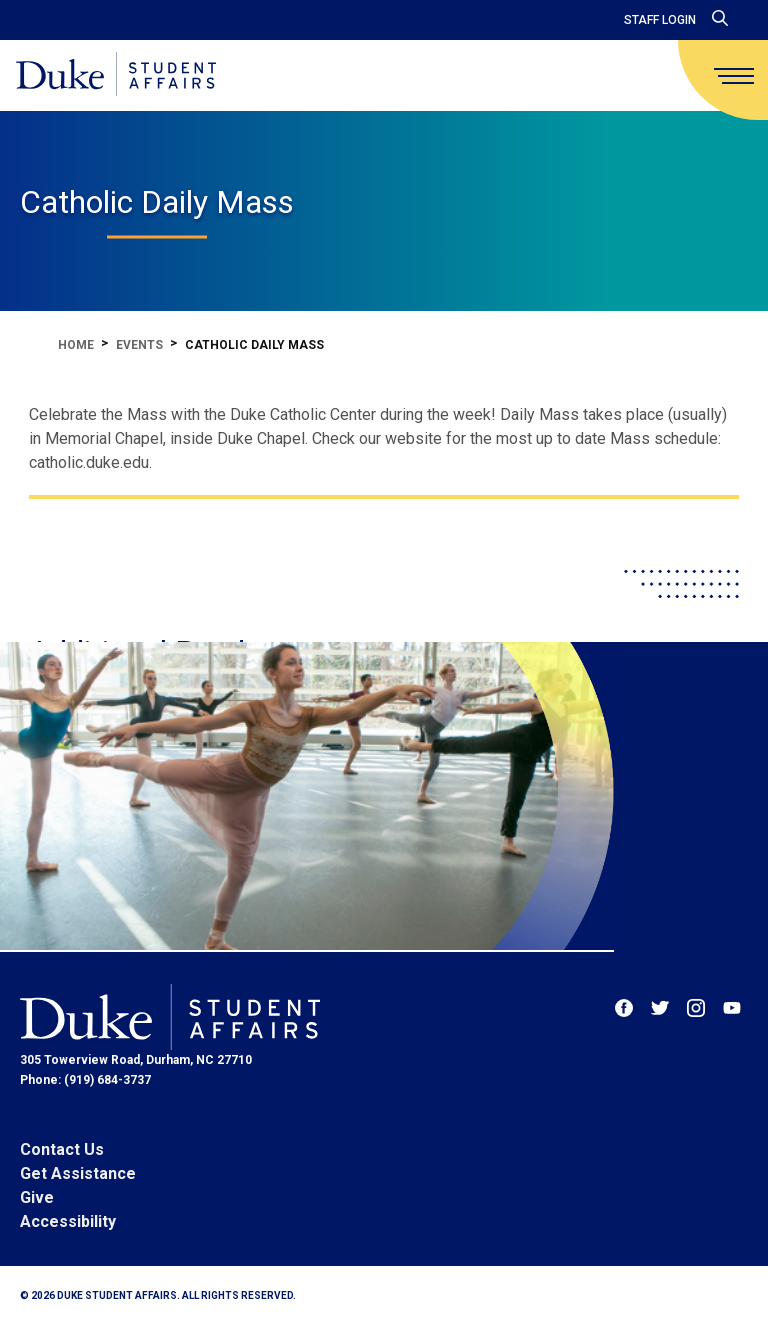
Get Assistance (78, 1173)
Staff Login (660, 20)
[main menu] (734, 76)
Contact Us (62, 1149)
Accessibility (68, 1221)
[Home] (116, 75)
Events (139, 345)
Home (76, 345)
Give (37, 1197)
